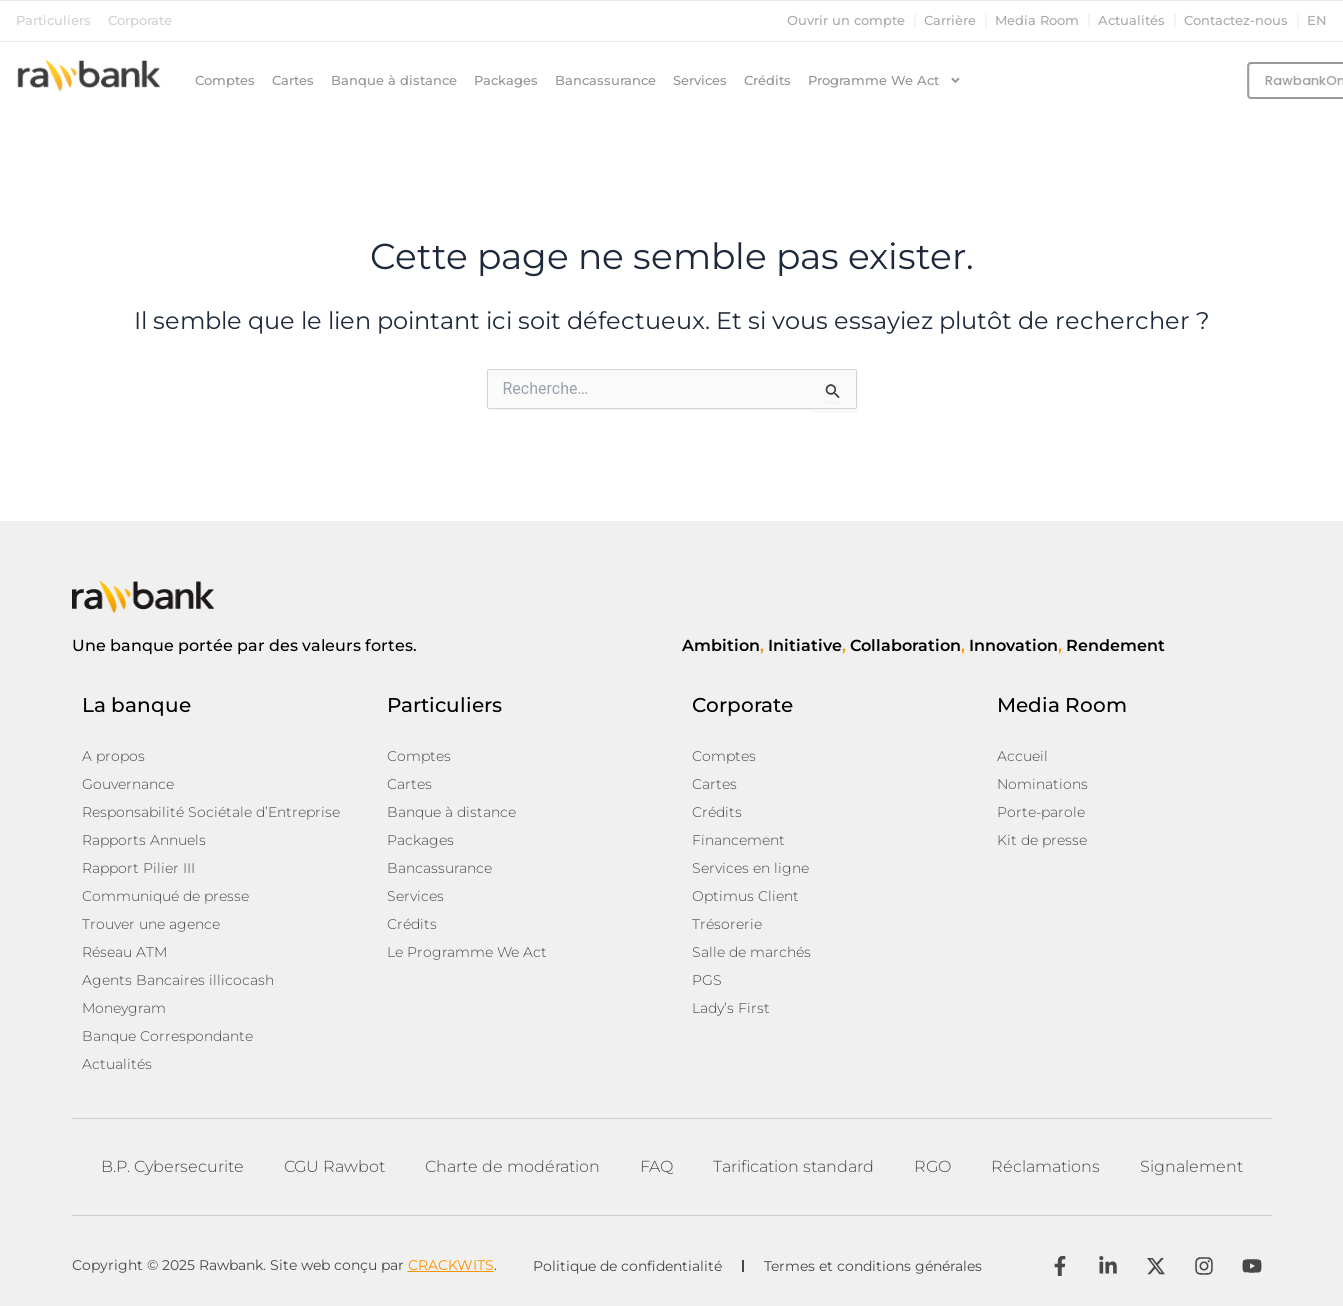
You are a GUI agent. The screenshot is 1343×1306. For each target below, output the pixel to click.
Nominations (1042, 784)
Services (700, 80)
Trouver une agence (151, 924)
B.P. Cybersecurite (172, 1166)
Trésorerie (727, 924)
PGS (707, 980)
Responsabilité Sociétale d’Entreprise (211, 812)
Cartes (293, 80)
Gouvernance (128, 784)
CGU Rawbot (334, 1166)
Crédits (767, 80)
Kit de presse (1042, 840)
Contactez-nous (1236, 20)
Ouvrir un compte (846, 20)
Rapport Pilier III (138, 868)
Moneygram (124, 1008)
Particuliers (53, 20)
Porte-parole (1041, 812)
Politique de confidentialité (627, 1266)
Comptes (225, 80)
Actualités (1131, 20)
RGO (932, 1166)
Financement (738, 840)
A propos (113, 756)
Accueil (1022, 756)
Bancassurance (605, 80)
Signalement (1191, 1166)
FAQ (656, 1166)
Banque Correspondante (167, 1036)
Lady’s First (731, 1008)
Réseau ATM (124, 952)
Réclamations (1045, 1166)
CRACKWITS (451, 1265)
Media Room (1037, 20)
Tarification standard (793, 1166)
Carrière (950, 20)
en (1317, 20)
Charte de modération (512, 1166)
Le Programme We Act (467, 952)
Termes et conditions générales (873, 1266)
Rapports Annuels (144, 840)
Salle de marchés (751, 952)
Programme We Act (885, 81)
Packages (506, 80)
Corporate (140, 20)
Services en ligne (750, 868)
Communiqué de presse (165, 896)
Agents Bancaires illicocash (178, 980)
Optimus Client (745, 896)
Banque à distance (394, 80)
